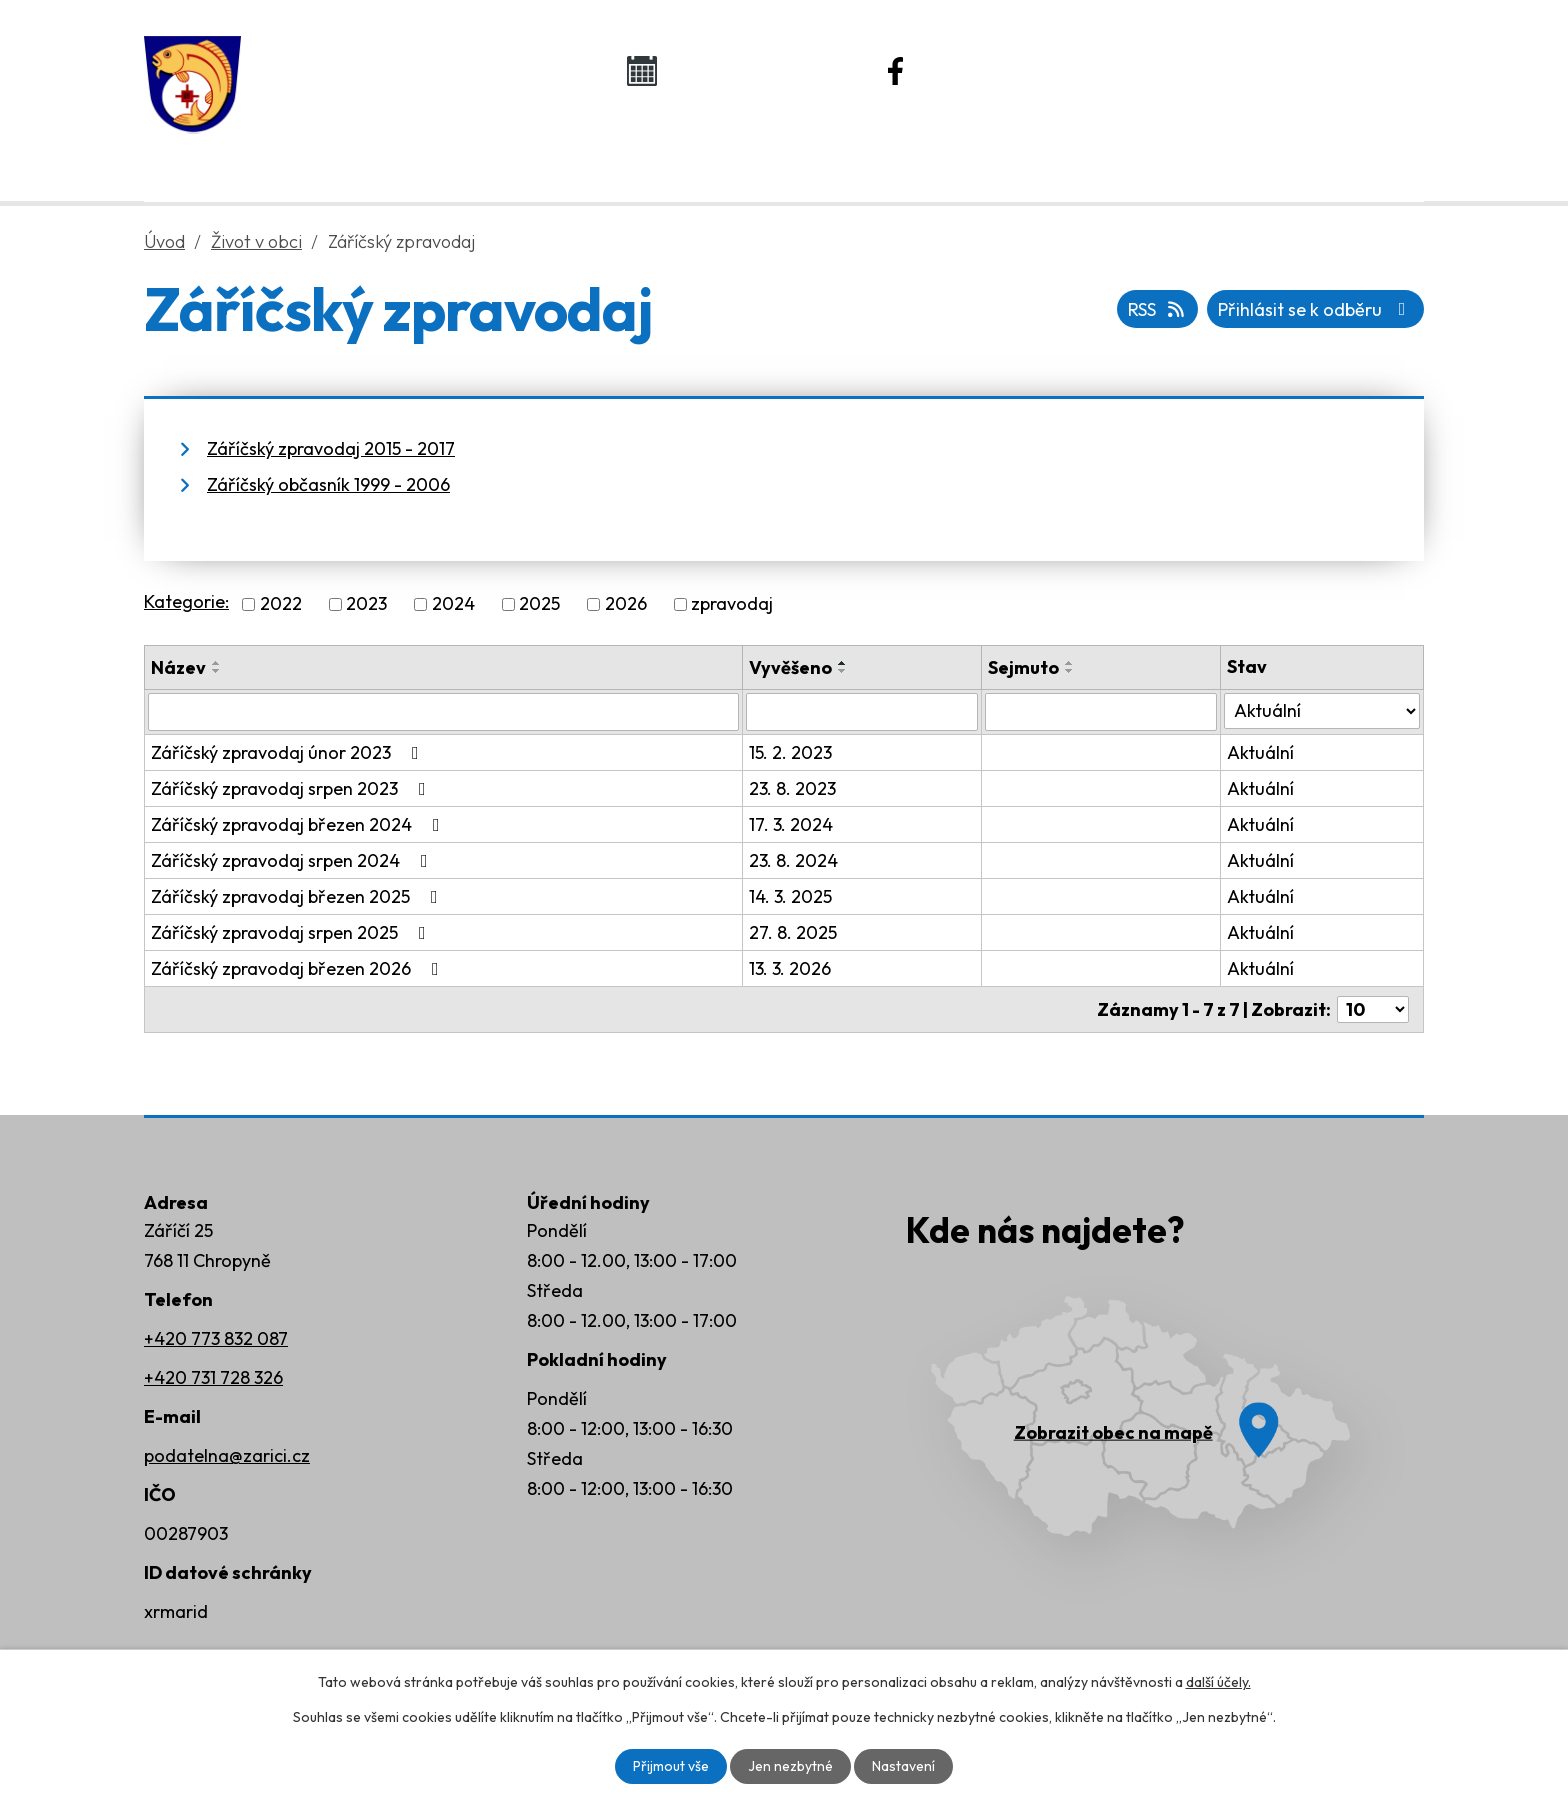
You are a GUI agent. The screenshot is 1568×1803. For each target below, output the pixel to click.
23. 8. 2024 (793, 860)
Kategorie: (186, 601)
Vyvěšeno (790, 667)
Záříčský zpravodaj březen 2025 (298, 896)
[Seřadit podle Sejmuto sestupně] (1070, 671)
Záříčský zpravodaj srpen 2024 (293, 860)
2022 (281, 604)
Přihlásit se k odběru (1316, 309)
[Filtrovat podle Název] (443, 712)
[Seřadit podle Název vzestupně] (217, 663)
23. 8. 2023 (792, 788)
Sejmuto (1023, 667)
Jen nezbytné (790, 1766)
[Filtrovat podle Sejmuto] (1101, 712)
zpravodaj (732, 604)
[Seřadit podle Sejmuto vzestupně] (1070, 663)
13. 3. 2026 (790, 968)
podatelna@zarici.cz (227, 1455)
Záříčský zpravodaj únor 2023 (289, 752)
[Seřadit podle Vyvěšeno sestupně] (843, 671)
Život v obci (762, 151)
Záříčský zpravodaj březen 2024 (299, 824)
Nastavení (903, 1766)
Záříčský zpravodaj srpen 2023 (292, 788)
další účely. (1218, 1682)
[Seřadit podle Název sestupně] (217, 671)
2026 (626, 604)
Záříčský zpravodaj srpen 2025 (292, 932)
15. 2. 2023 (790, 752)
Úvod (310, 151)
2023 (366, 604)
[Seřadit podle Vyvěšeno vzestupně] (843, 663)
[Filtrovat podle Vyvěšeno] (862, 712)
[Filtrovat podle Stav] (1322, 711)
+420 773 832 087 (216, 1338)
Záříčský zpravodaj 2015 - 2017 (331, 448)
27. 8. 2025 (793, 932)
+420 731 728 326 (213, 1377)
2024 (453, 604)
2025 (539, 604)
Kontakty (1234, 151)
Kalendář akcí (749, 70)
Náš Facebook (1006, 70)
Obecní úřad (519, 151)
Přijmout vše (671, 1766)
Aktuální (1260, 752)
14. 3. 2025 (790, 896)
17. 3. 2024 (791, 824)
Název (178, 667)
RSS (1158, 309)
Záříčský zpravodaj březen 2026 (299, 968)
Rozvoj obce (1004, 151)
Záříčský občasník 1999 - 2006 (328, 484)
